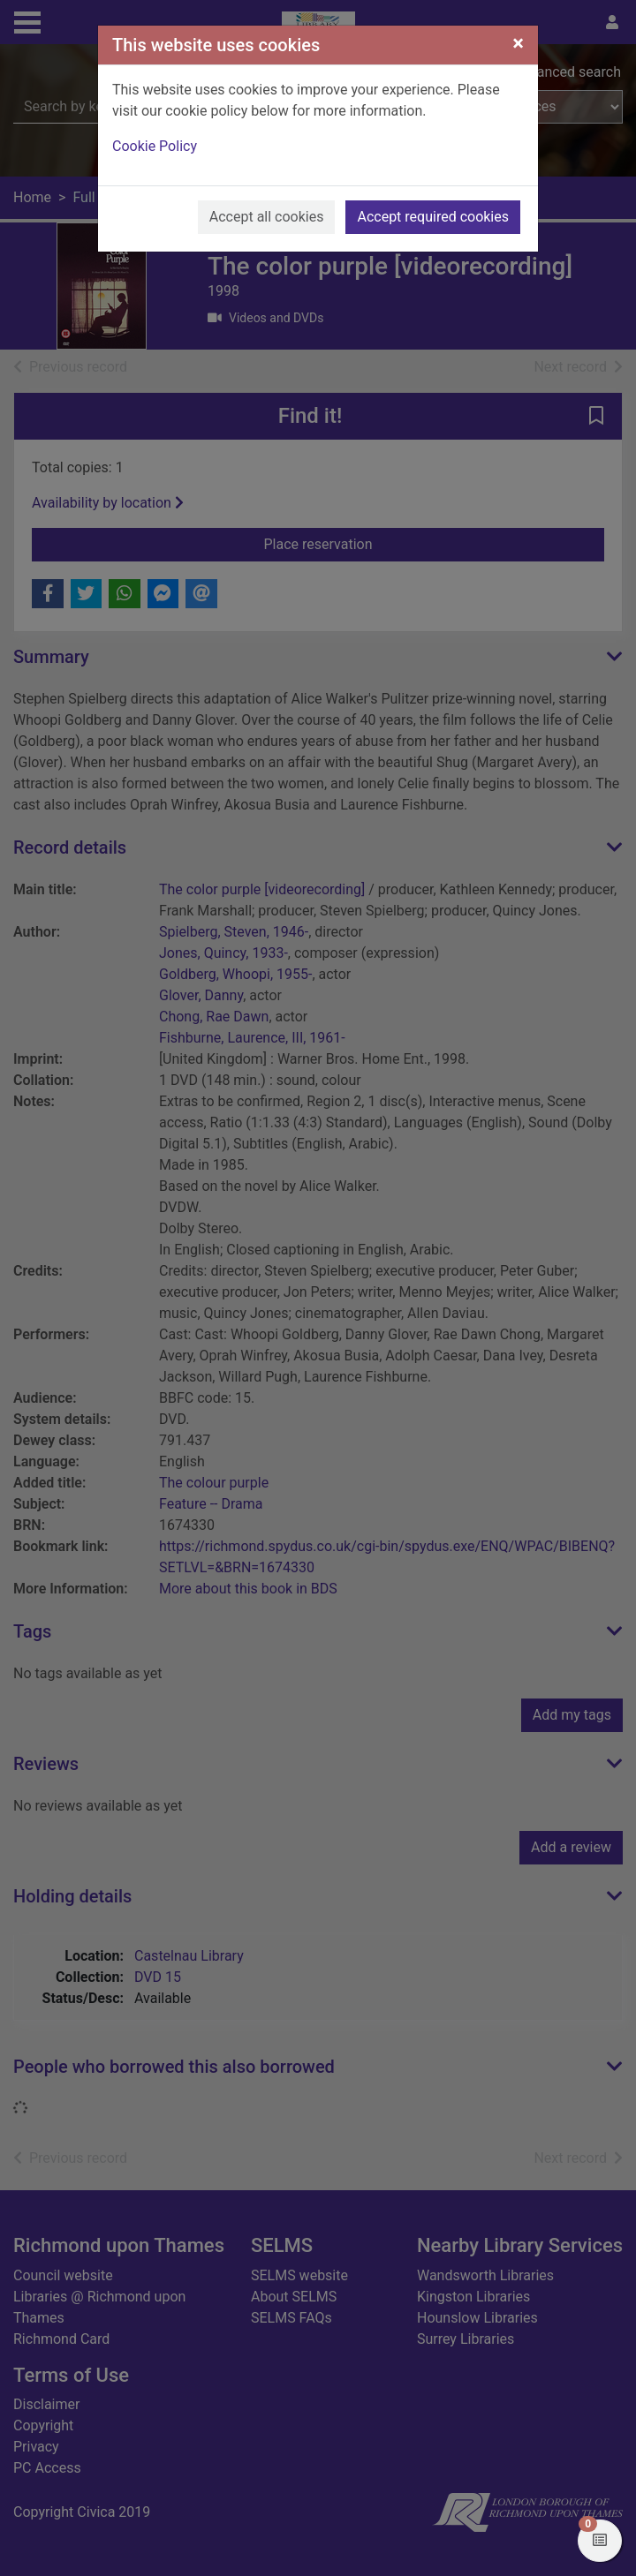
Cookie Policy (154, 146)
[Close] (518, 43)
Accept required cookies (433, 216)
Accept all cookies (266, 216)
